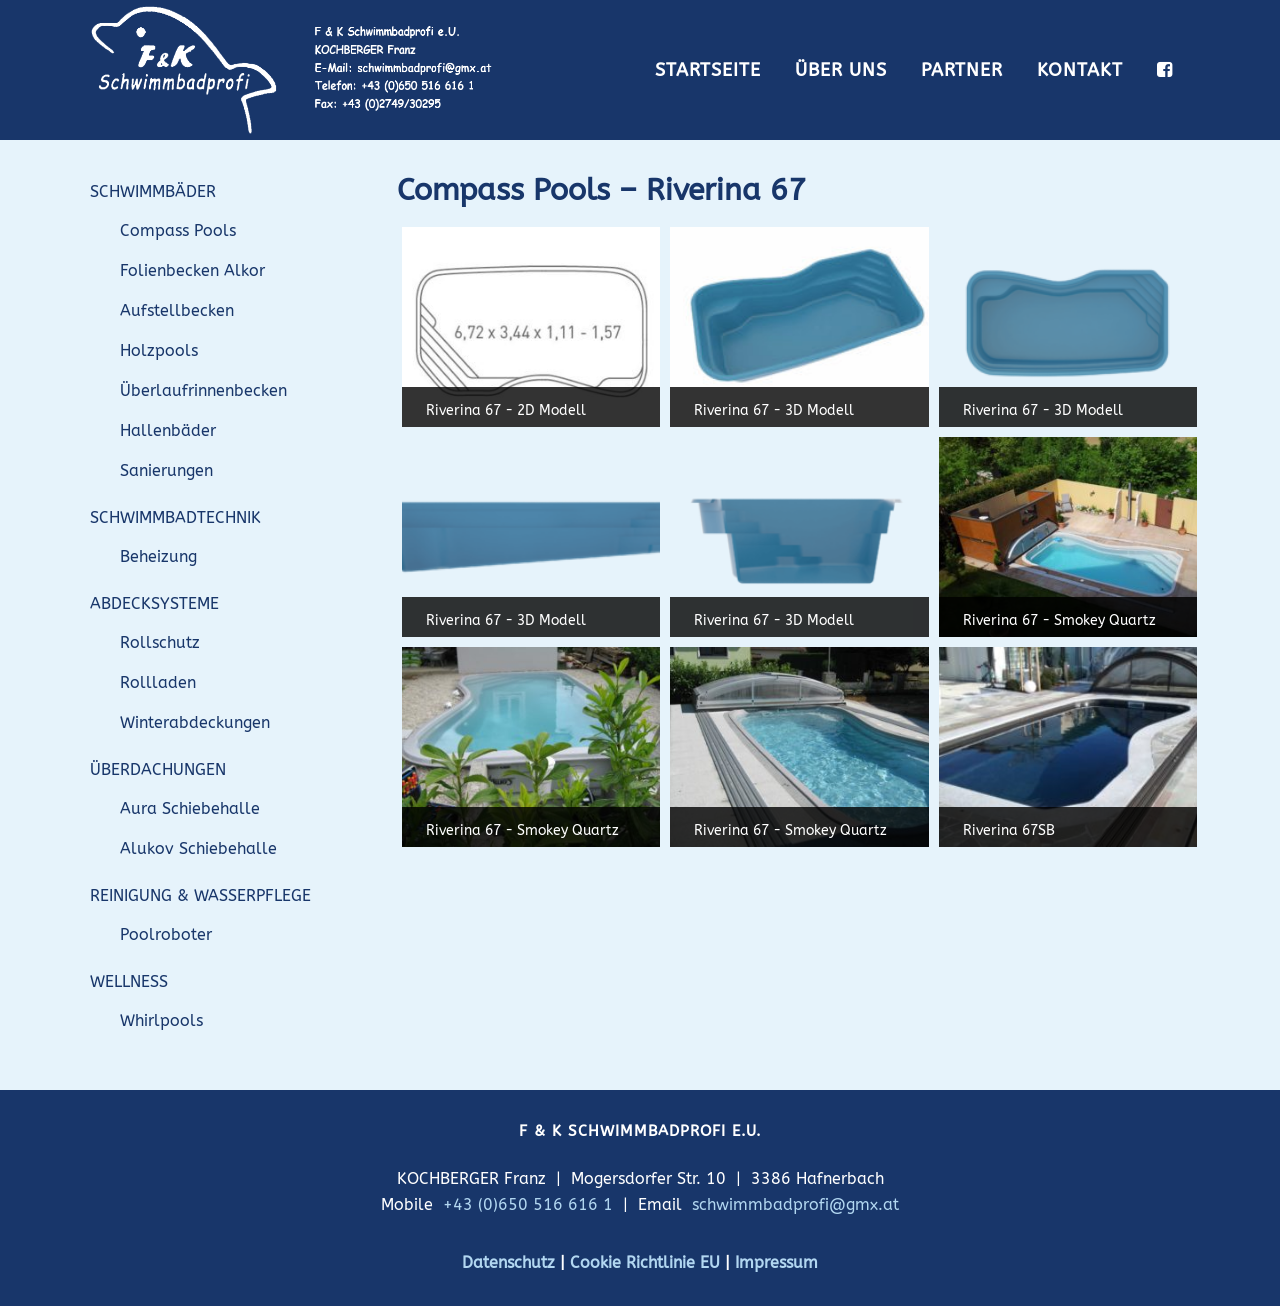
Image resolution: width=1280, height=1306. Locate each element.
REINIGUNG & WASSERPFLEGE (200, 895)
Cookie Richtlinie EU (645, 1262)
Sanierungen (166, 470)
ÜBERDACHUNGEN (158, 769)
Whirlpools (161, 1020)
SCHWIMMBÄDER (153, 191)
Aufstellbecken (177, 310)
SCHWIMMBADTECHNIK (175, 517)
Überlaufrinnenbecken (203, 390)
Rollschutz (160, 642)
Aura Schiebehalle (190, 808)
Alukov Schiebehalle (198, 848)
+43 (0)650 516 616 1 (528, 1204)
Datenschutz (508, 1262)
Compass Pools (178, 230)
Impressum (776, 1262)
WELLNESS (129, 981)
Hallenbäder (168, 430)
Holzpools (159, 350)
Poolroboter (166, 934)
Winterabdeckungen (195, 722)
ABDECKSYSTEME (154, 603)
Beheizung (158, 556)
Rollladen (158, 682)
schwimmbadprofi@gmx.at (795, 1204)
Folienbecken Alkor (192, 270)
